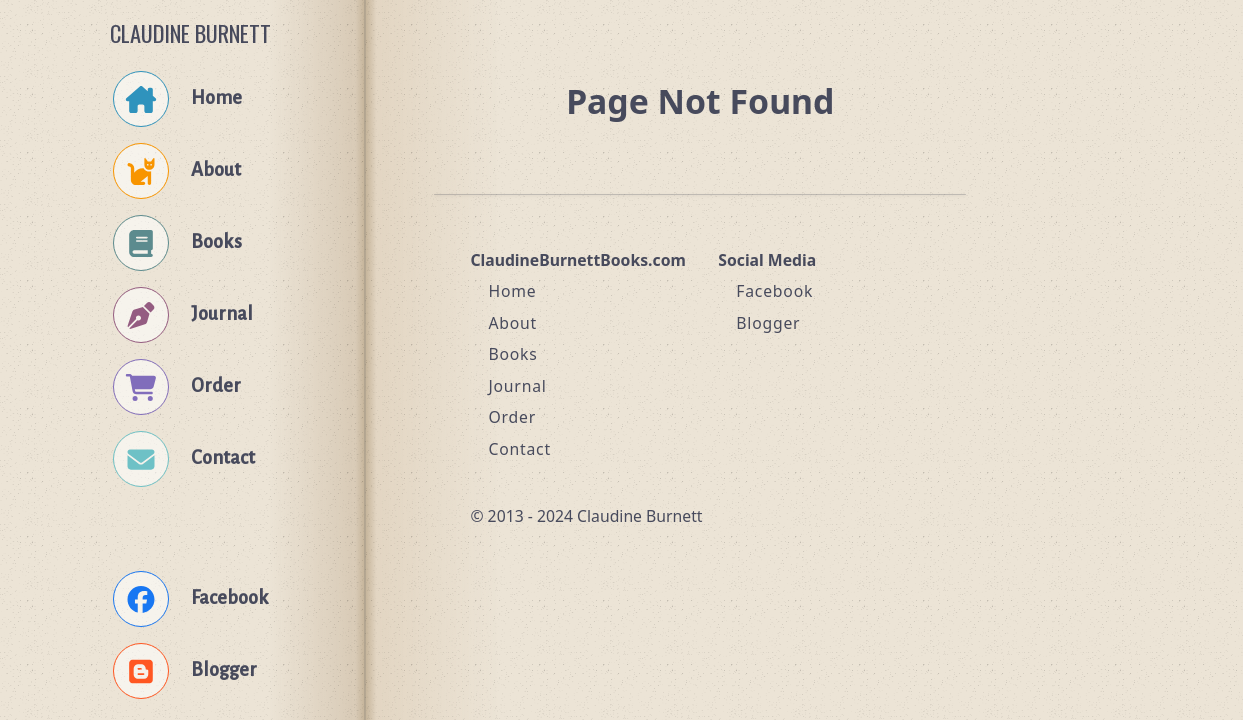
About (512, 323)
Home (512, 291)
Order (512, 417)
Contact (519, 449)
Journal (517, 386)
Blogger (768, 323)
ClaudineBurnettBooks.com (577, 260)
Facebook (774, 291)
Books (512, 354)
